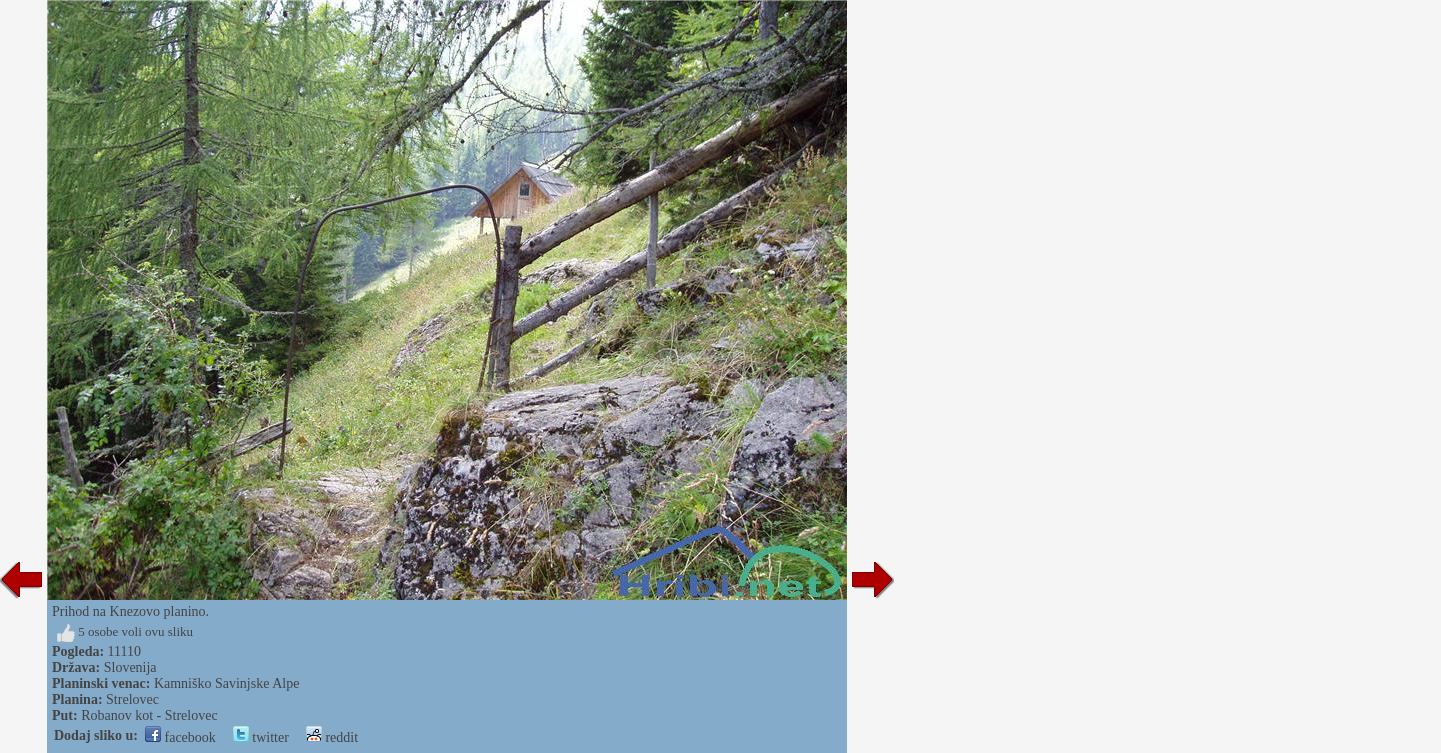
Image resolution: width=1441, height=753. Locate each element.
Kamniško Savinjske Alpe (226, 683)
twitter (261, 737)
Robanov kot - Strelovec (149, 715)
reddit (332, 737)
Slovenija (130, 667)
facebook (180, 737)
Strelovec (132, 699)
